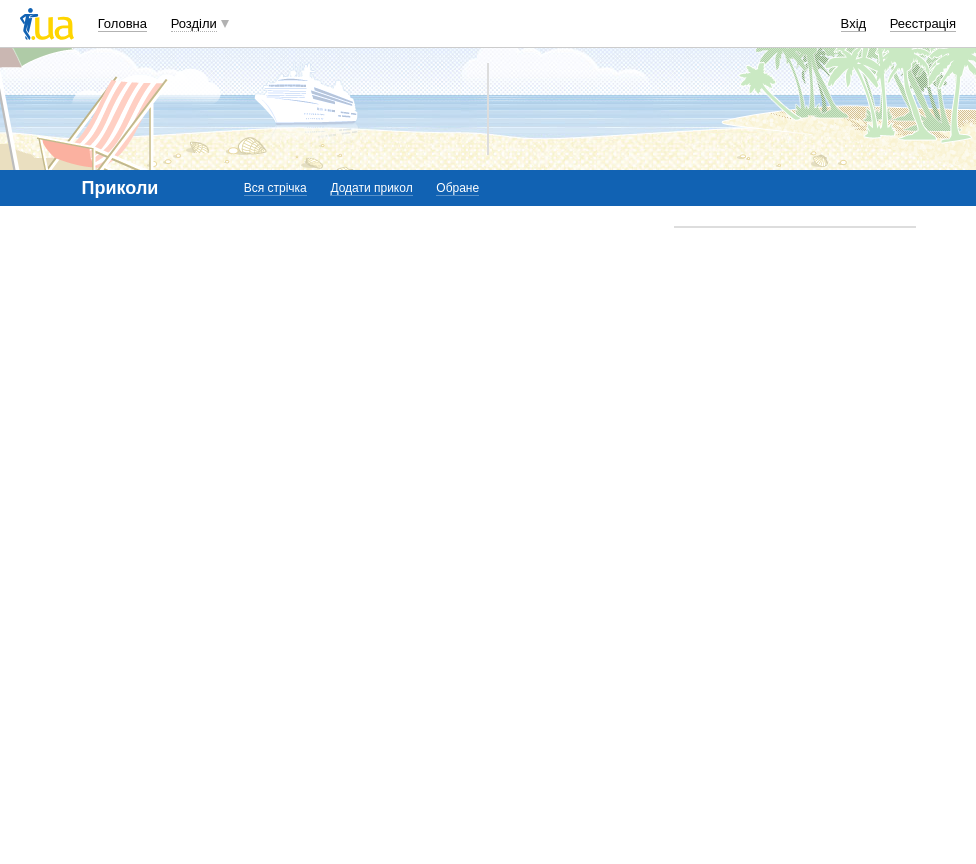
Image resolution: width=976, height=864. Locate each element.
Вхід (854, 23)
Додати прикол (371, 188)
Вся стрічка (275, 188)
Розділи (194, 23)
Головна (122, 23)
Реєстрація (923, 23)
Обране (457, 188)
